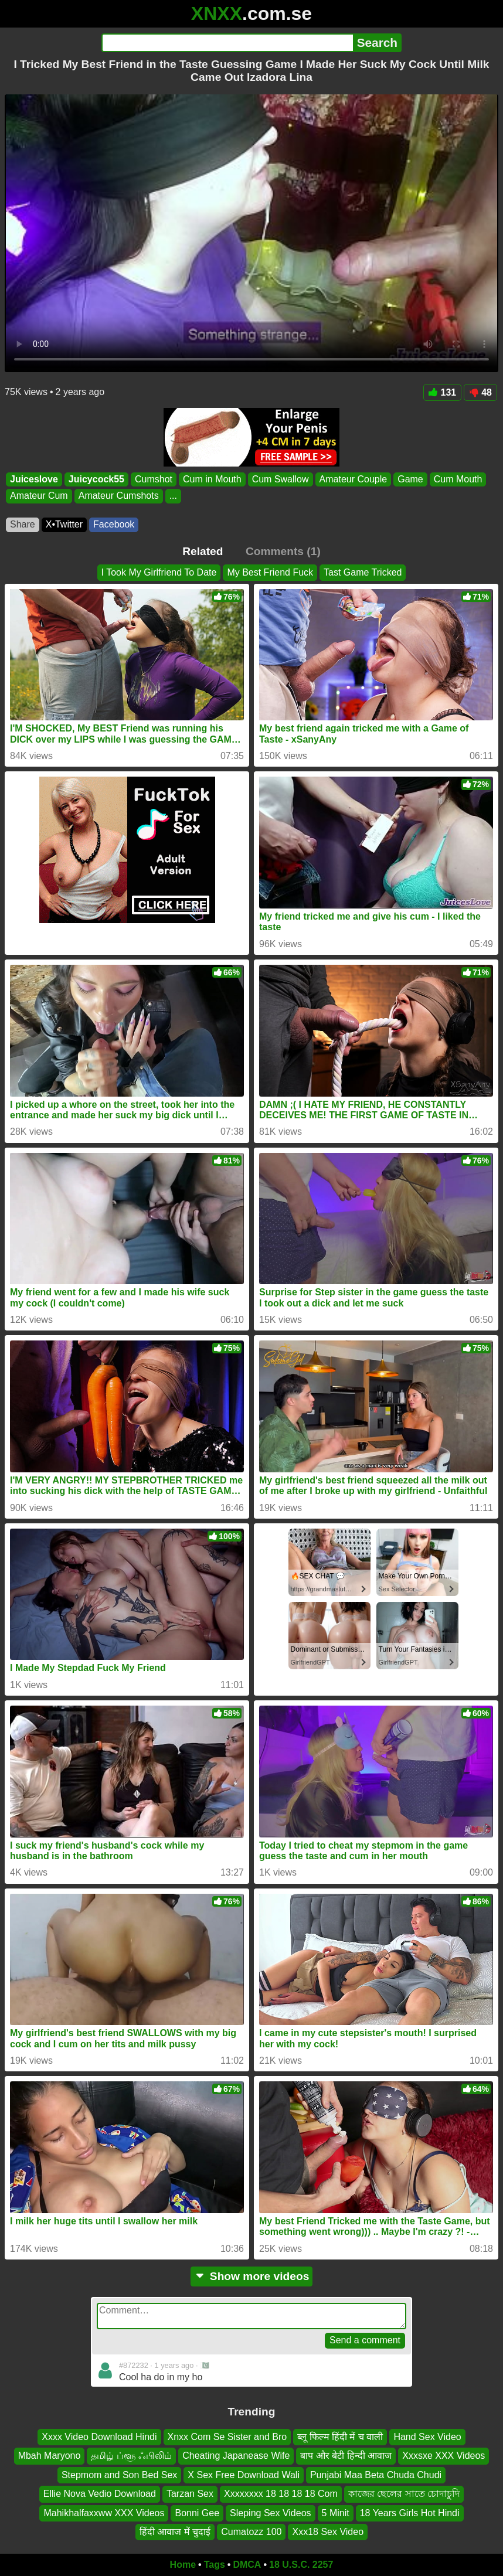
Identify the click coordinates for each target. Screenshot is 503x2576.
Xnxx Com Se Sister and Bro (227, 2437)
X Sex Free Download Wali (244, 2475)
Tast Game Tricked (363, 572)
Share (22, 524)
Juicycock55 (96, 479)
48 (480, 392)
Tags (214, 2565)
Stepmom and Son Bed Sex (119, 2475)
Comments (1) (283, 551)
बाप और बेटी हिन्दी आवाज (346, 2456)
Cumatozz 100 (251, 2532)
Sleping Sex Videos (270, 2512)
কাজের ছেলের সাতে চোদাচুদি (404, 2494)
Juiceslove (34, 479)
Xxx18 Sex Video (327, 2532)
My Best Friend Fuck (270, 572)
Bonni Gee (197, 2512)
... (173, 496)
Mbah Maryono (49, 2456)
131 (443, 392)
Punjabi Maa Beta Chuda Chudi (375, 2475)
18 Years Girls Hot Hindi (410, 2512)
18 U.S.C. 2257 (301, 2565)
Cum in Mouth (212, 479)
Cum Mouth (458, 479)
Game (410, 479)
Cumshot (153, 479)
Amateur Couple (354, 479)
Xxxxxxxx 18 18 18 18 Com (281, 2494)
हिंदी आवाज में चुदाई (175, 2532)
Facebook (113, 524)
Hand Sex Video (427, 2437)
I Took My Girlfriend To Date (159, 572)
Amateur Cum (39, 496)
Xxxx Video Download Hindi (99, 2437)
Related (202, 551)
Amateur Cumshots (119, 496)
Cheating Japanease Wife (236, 2456)
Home (183, 2565)
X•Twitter (64, 524)
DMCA (247, 2565)
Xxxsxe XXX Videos (443, 2456)
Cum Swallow (280, 479)
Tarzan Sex (189, 2494)
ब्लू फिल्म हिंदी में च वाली (340, 2437)
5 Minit (335, 2512)
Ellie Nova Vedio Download (99, 2494)
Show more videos (252, 2276)
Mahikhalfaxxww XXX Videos (103, 2512)
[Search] (227, 42)
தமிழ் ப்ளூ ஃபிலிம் (131, 2456)
